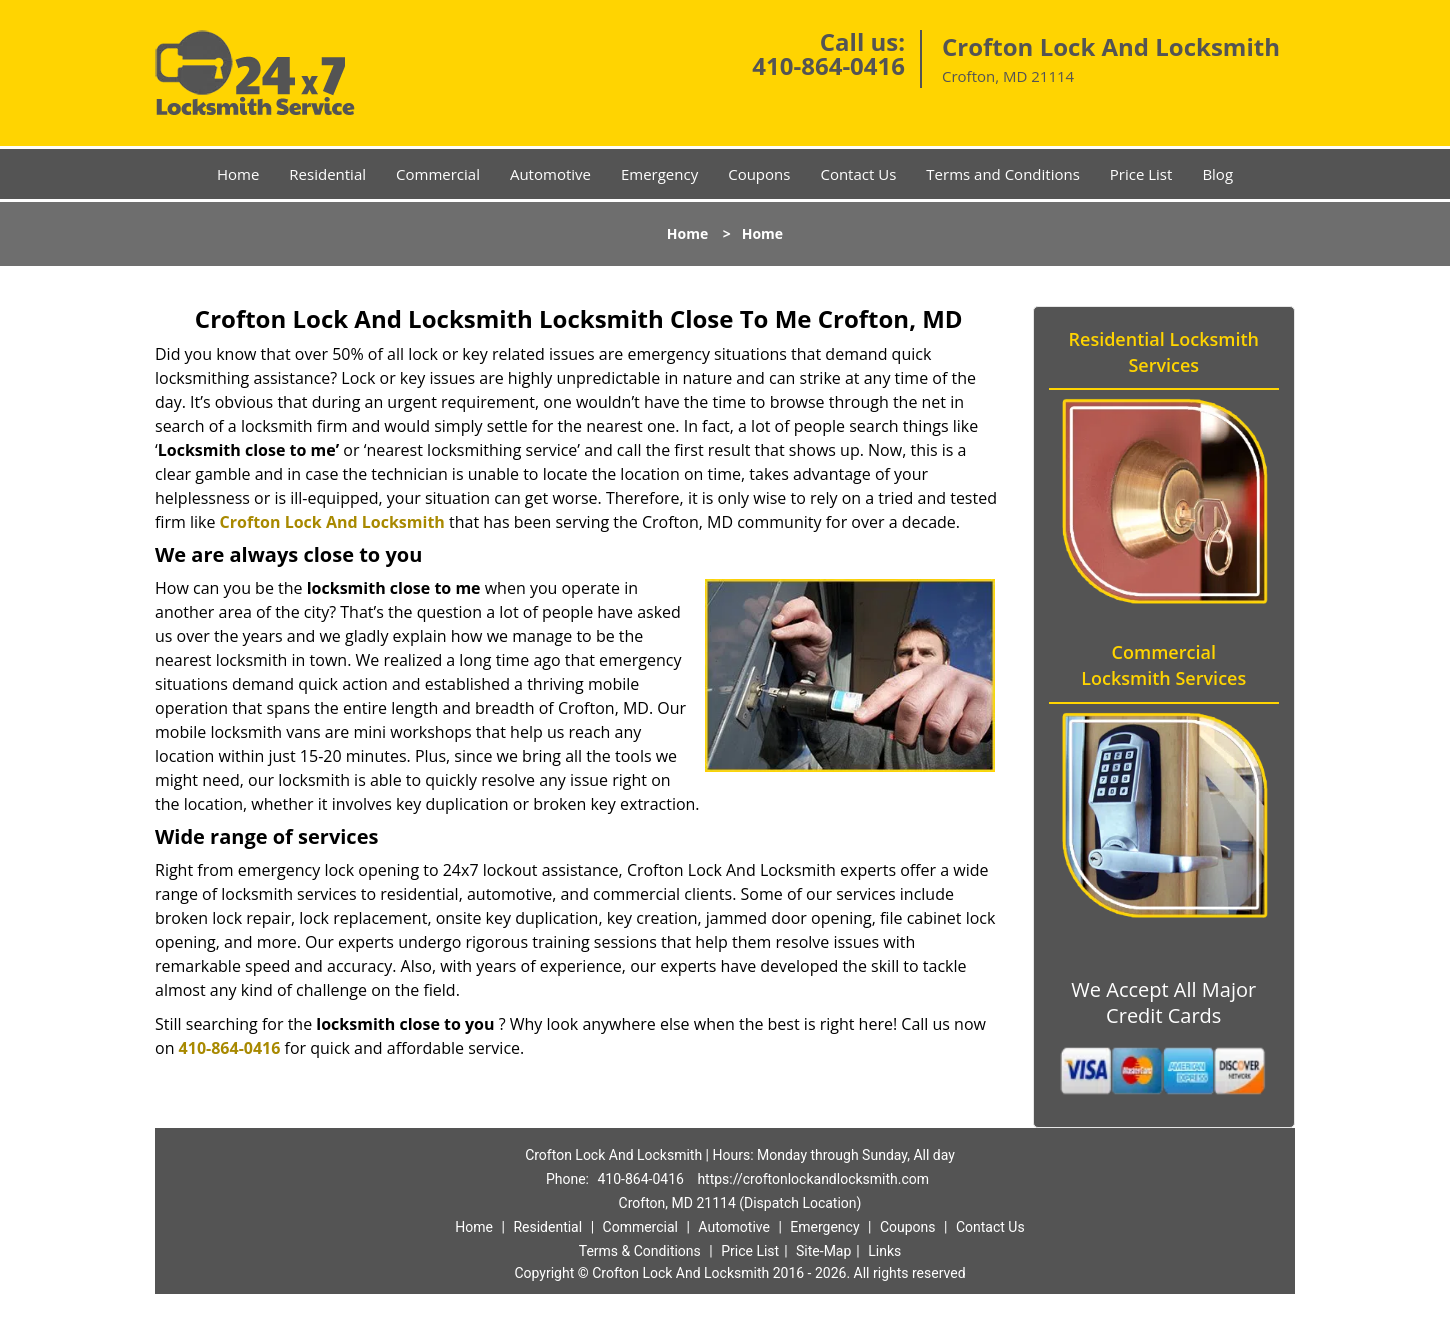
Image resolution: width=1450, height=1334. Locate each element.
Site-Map (823, 1251)
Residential (327, 174)
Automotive (550, 174)
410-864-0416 (828, 65)
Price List (1141, 174)
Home (238, 174)
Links (884, 1251)
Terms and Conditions (1003, 174)
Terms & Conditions (640, 1251)
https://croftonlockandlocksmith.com (813, 1179)
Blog (1217, 174)
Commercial (438, 174)
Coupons (759, 174)
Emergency (659, 174)
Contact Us (858, 174)
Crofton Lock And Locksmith (332, 522)
